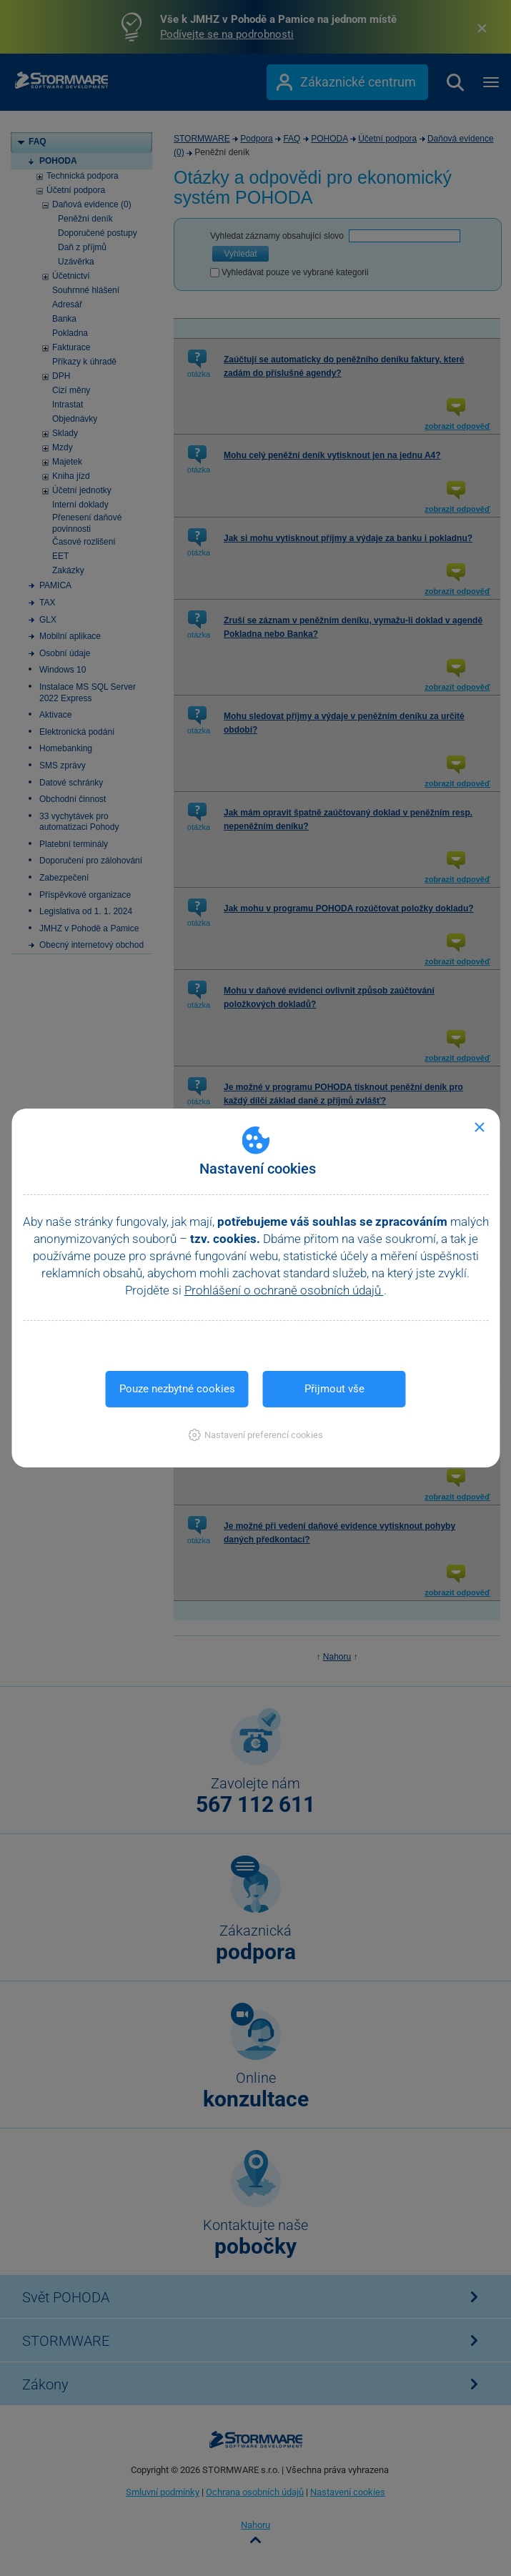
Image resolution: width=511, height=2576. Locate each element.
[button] (255, 1435)
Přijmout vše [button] (334, 1388)
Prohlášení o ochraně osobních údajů (284, 1290)
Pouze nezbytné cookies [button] (177, 1388)
